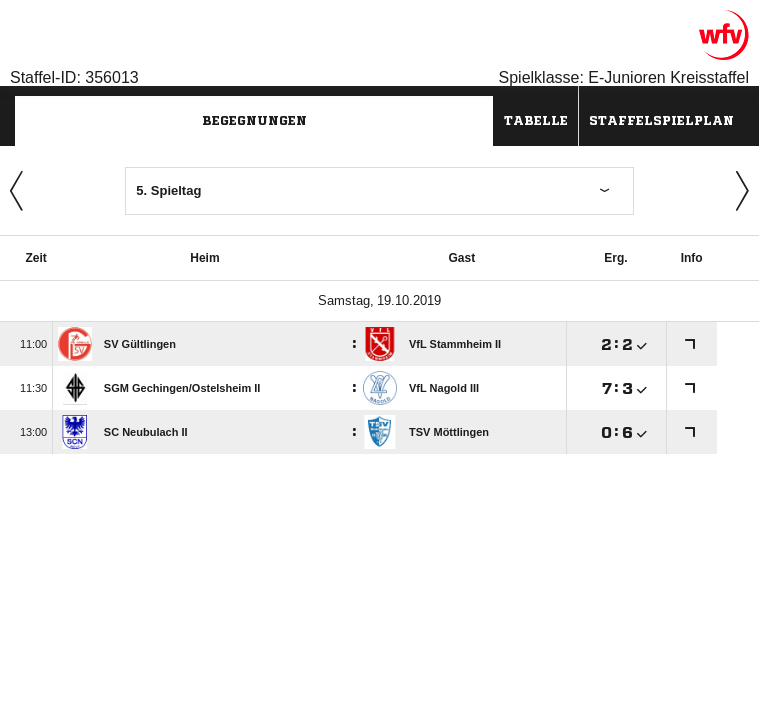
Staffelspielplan (661, 120)
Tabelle (536, 120)
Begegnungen (254, 120)
